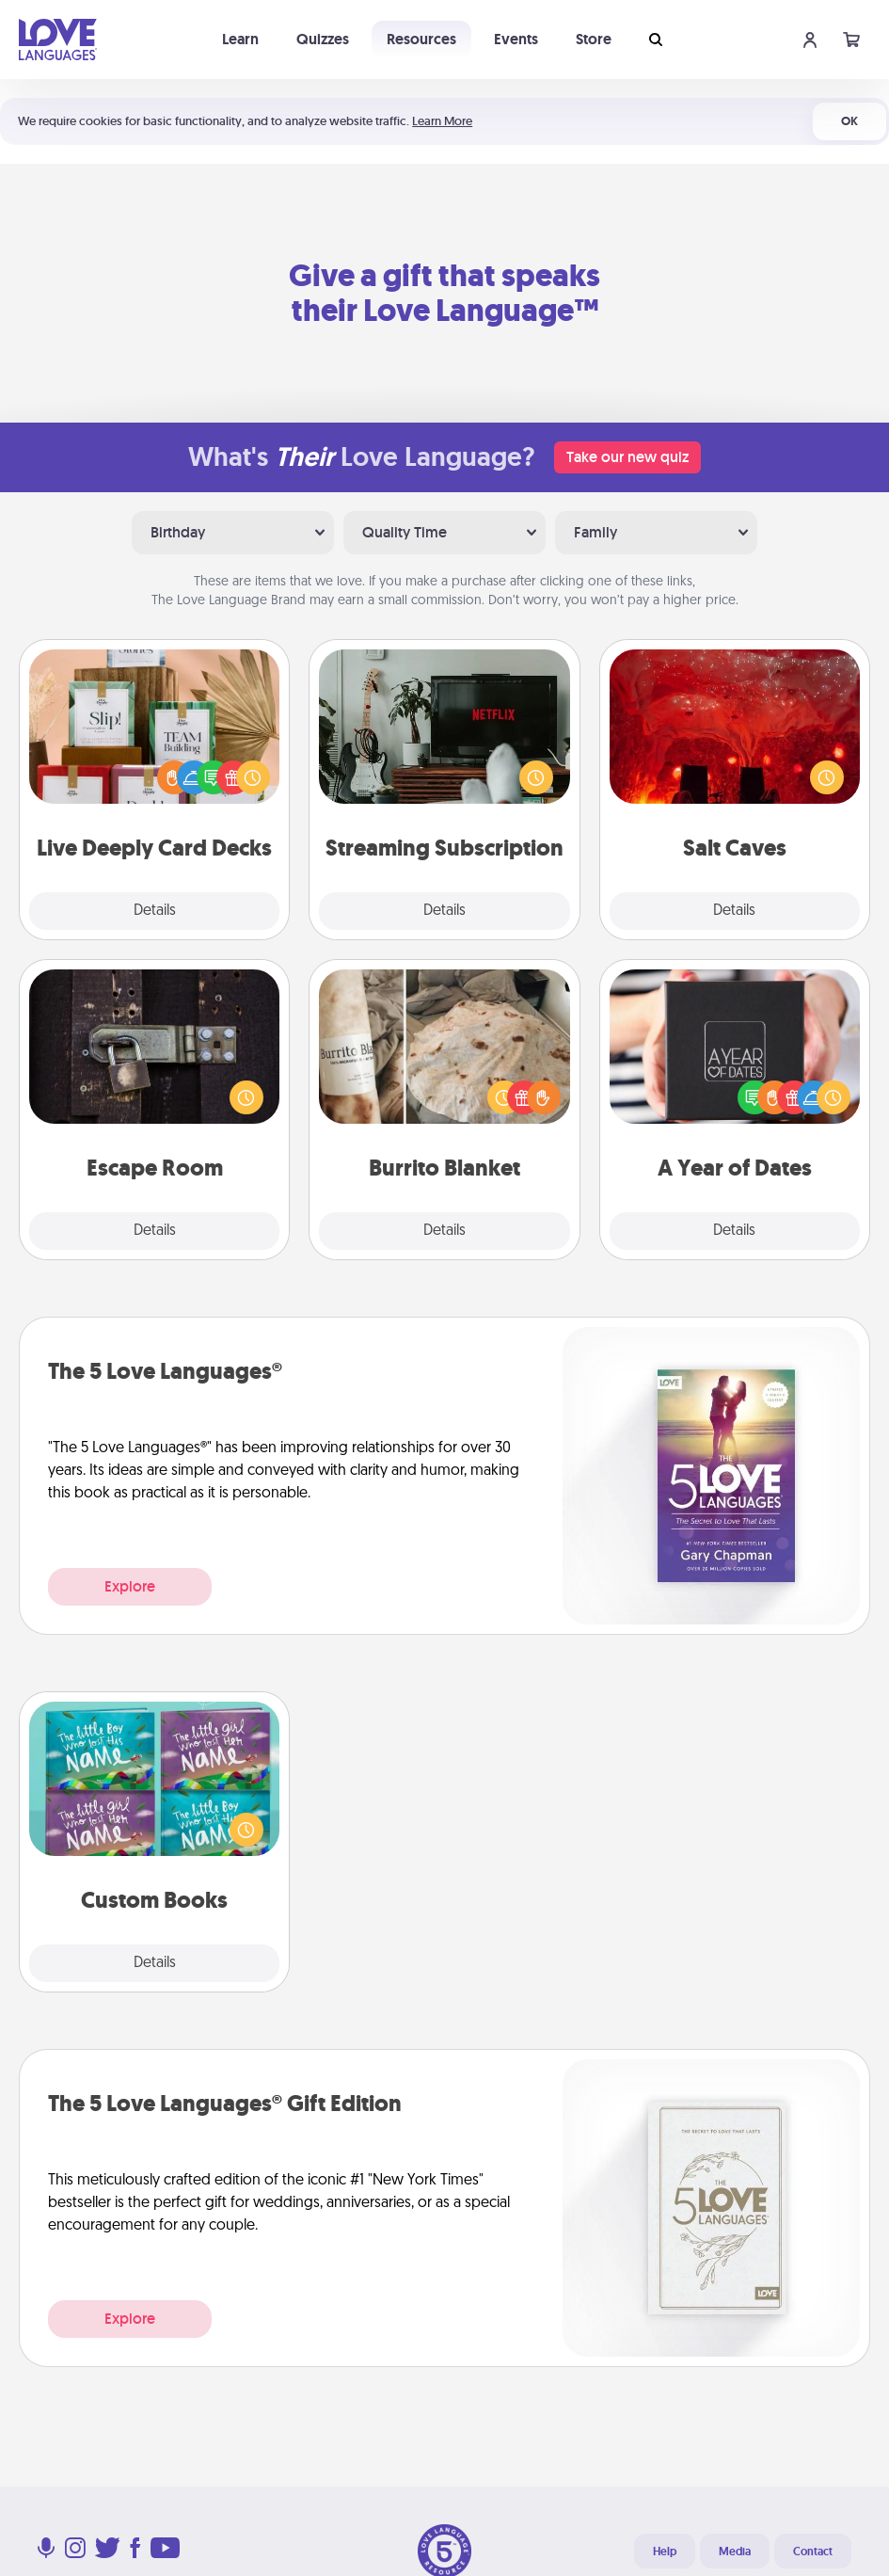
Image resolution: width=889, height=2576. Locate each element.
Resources (421, 39)
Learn (240, 39)
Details (155, 911)
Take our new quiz (627, 457)
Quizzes (322, 39)
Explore (129, 1586)
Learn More (442, 121)
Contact (813, 2551)
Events (516, 39)
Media (735, 2551)
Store (593, 39)
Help (664, 2551)
